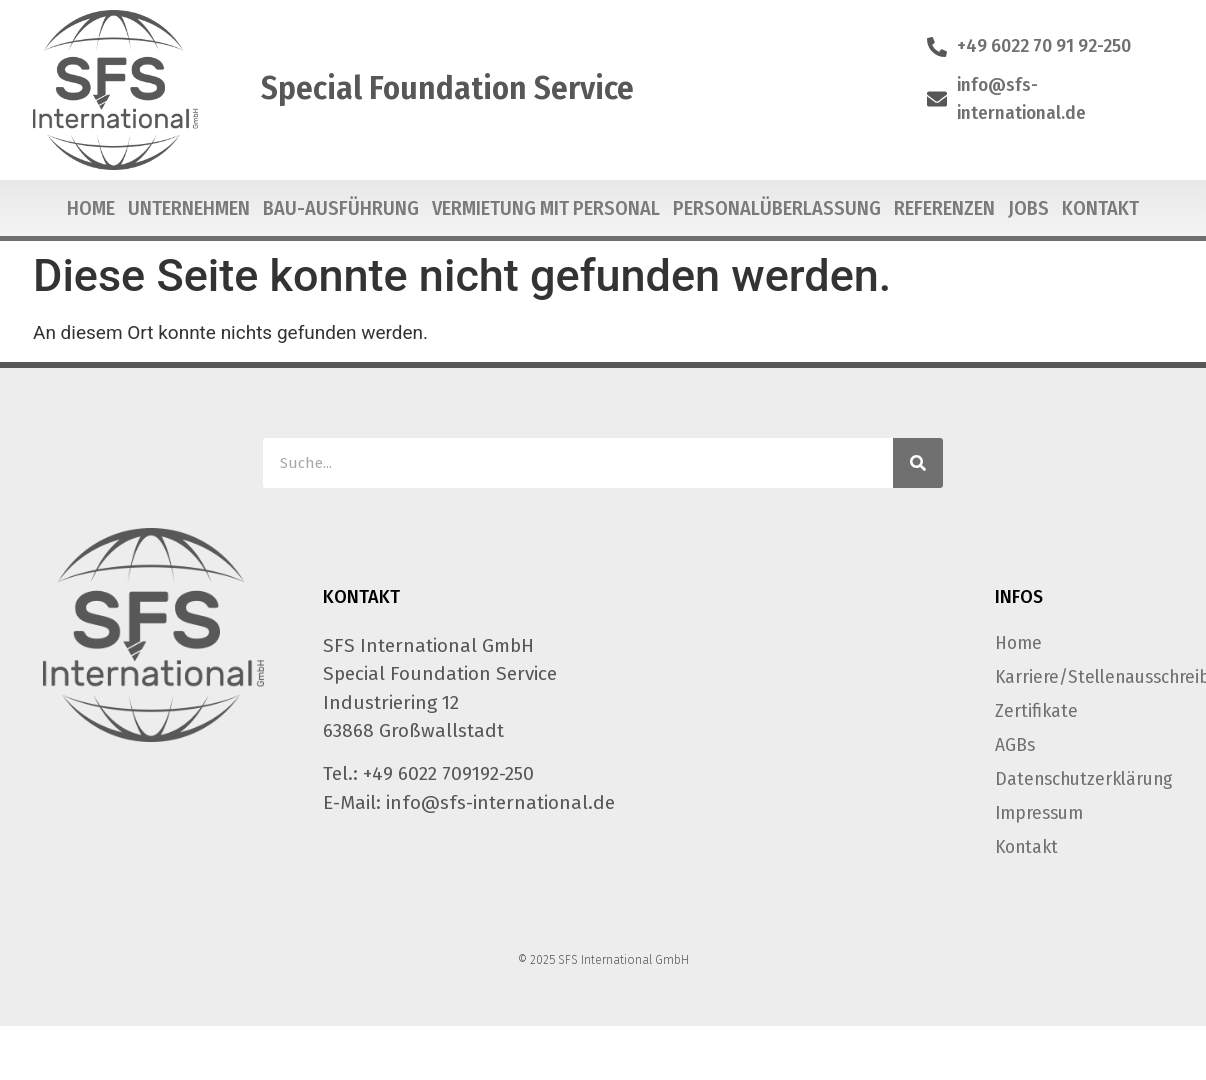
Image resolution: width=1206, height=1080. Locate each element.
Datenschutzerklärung (1077, 778)
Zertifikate (1036, 710)
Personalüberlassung (777, 208)
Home (91, 208)
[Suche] (918, 463)
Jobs (1028, 208)
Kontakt (1100, 208)
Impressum (1039, 812)
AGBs (1015, 744)
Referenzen (944, 208)
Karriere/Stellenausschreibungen (1077, 676)
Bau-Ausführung (341, 208)
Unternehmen (189, 208)
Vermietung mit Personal (546, 208)
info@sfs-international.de (500, 802)
